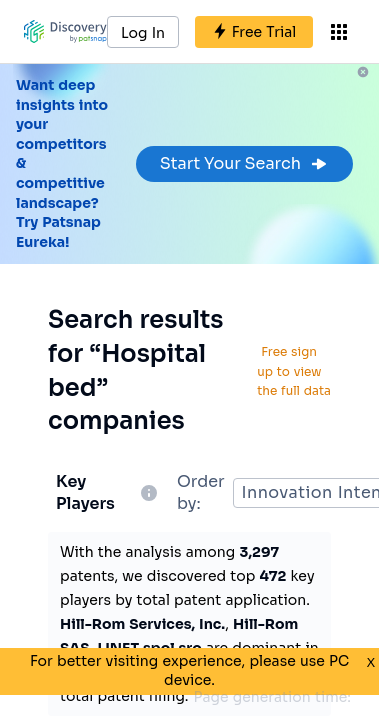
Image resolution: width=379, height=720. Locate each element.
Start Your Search (244, 163)
